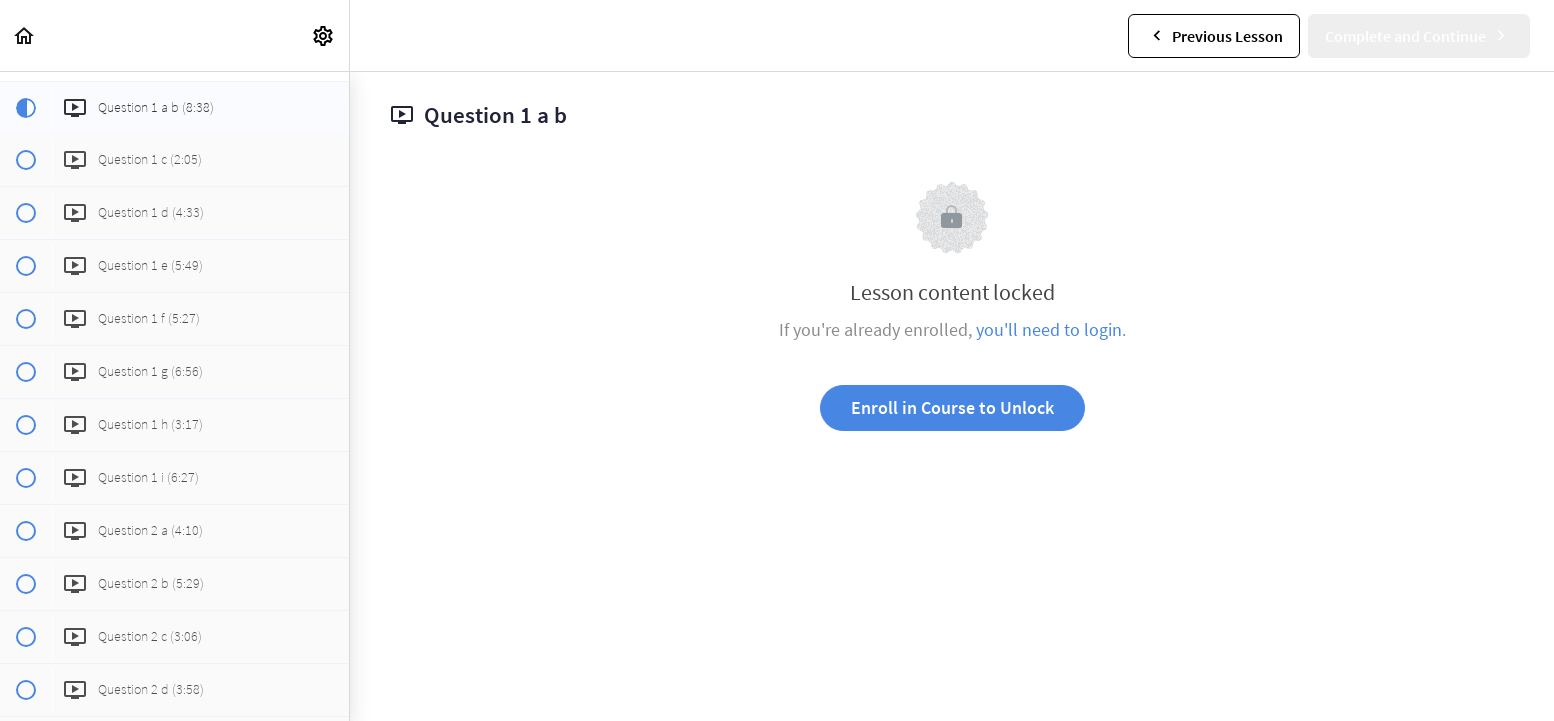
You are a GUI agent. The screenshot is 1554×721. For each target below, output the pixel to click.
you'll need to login (1049, 329)
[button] (25, 35)
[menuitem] (324, 35)
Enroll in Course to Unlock (952, 407)
